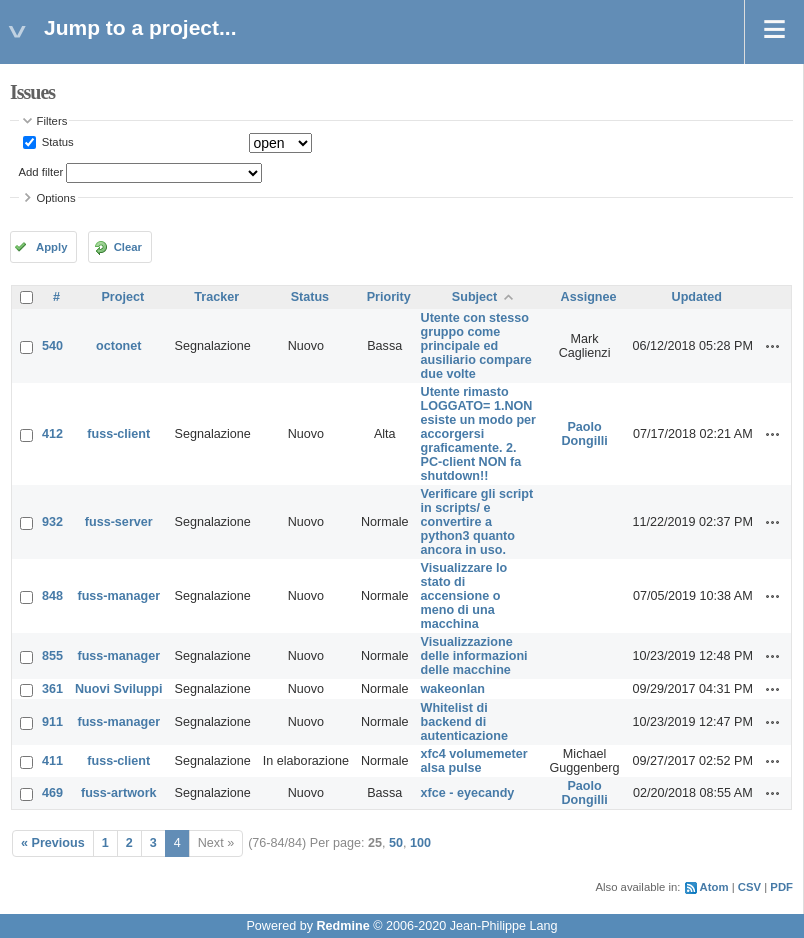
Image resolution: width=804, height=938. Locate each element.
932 (52, 522)
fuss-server (119, 522)
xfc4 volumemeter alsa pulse (474, 761)
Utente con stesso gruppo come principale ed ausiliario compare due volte (476, 346)
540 (52, 346)
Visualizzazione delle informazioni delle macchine (474, 656)
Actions (773, 346)
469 (52, 793)
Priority (389, 297)
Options (56, 198)
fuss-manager (118, 596)
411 (52, 761)
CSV (749, 887)
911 (52, 722)
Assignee (589, 297)
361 (52, 689)
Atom (714, 887)
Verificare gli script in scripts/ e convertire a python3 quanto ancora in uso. (477, 522)
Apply (51, 247)
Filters (52, 121)
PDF (781, 887)
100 (420, 843)
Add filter (41, 172)
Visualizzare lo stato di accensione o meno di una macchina (464, 596)
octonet (118, 346)
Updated (697, 297)
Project (122, 297)
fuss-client (118, 434)
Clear (128, 247)
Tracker (216, 297)
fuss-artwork (119, 793)
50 (396, 843)
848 (52, 596)
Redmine (342, 926)
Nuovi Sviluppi (118, 689)
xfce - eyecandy (468, 793)
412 (52, 434)
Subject (475, 297)
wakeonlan (453, 689)
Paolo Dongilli (584, 434)
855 (52, 656)
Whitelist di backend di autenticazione (464, 722)
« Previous (53, 843)
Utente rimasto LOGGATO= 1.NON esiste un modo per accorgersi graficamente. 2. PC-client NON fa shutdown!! (478, 434)
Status (56, 142)
